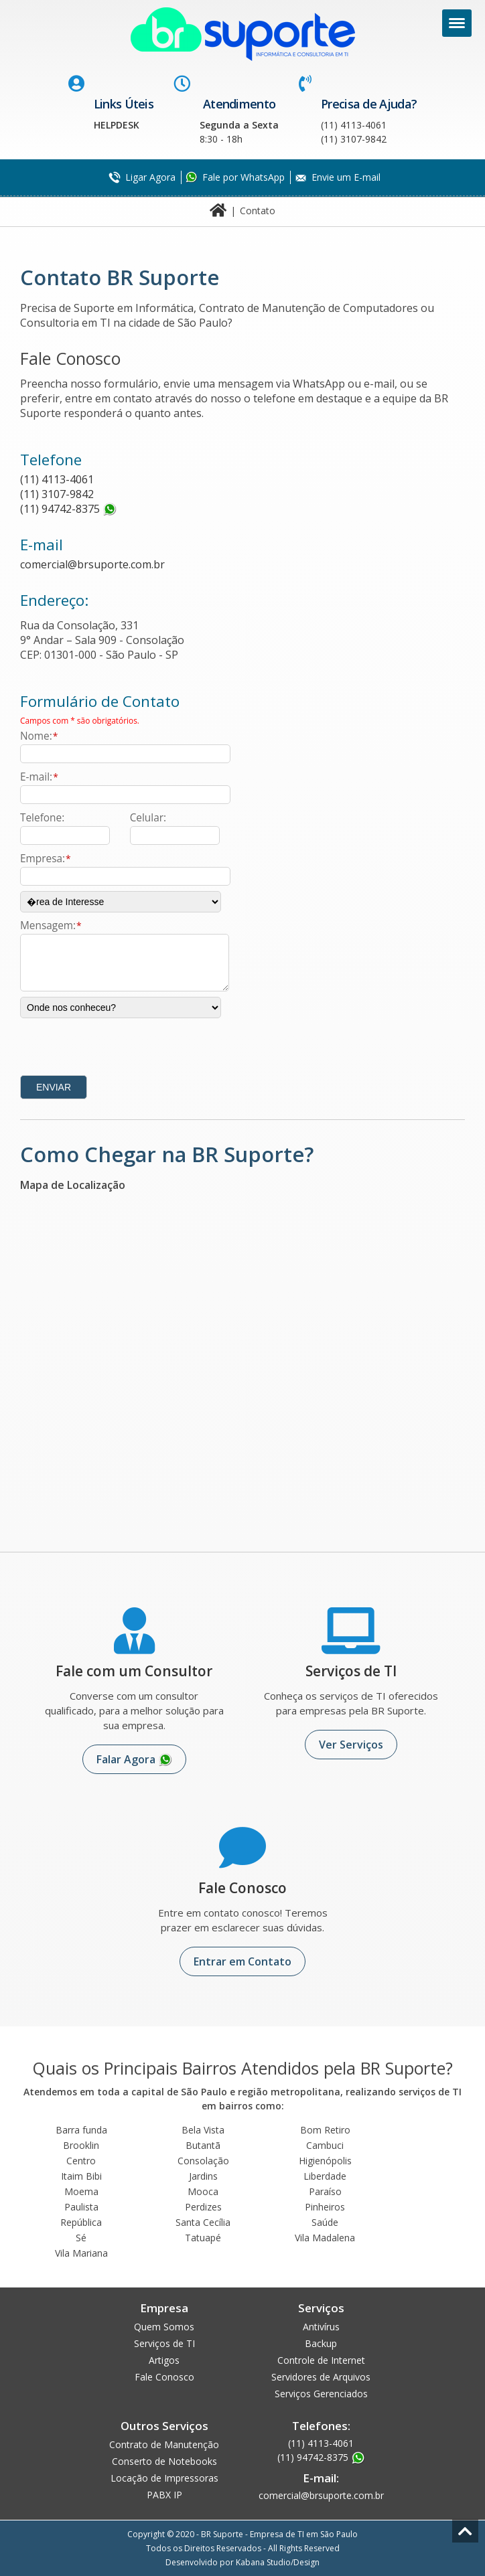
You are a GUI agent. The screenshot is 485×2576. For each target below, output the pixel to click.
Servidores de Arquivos (320, 2376)
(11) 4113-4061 (57, 479)
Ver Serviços (351, 1744)
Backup (321, 2343)
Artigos (164, 2360)
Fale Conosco (164, 2376)
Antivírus (321, 2326)
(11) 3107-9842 (57, 494)
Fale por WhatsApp (243, 177)
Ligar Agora (150, 177)
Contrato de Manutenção (164, 2444)
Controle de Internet (321, 2360)
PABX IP (164, 2494)
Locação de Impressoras (164, 2478)
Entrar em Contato (242, 1961)
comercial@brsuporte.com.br (92, 564)
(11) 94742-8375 (60, 508)
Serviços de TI (164, 2343)
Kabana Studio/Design (278, 2562)
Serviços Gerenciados (321, 2393)
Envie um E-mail (345, 177)
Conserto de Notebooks (164, 2461)
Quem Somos (164, 2326)
